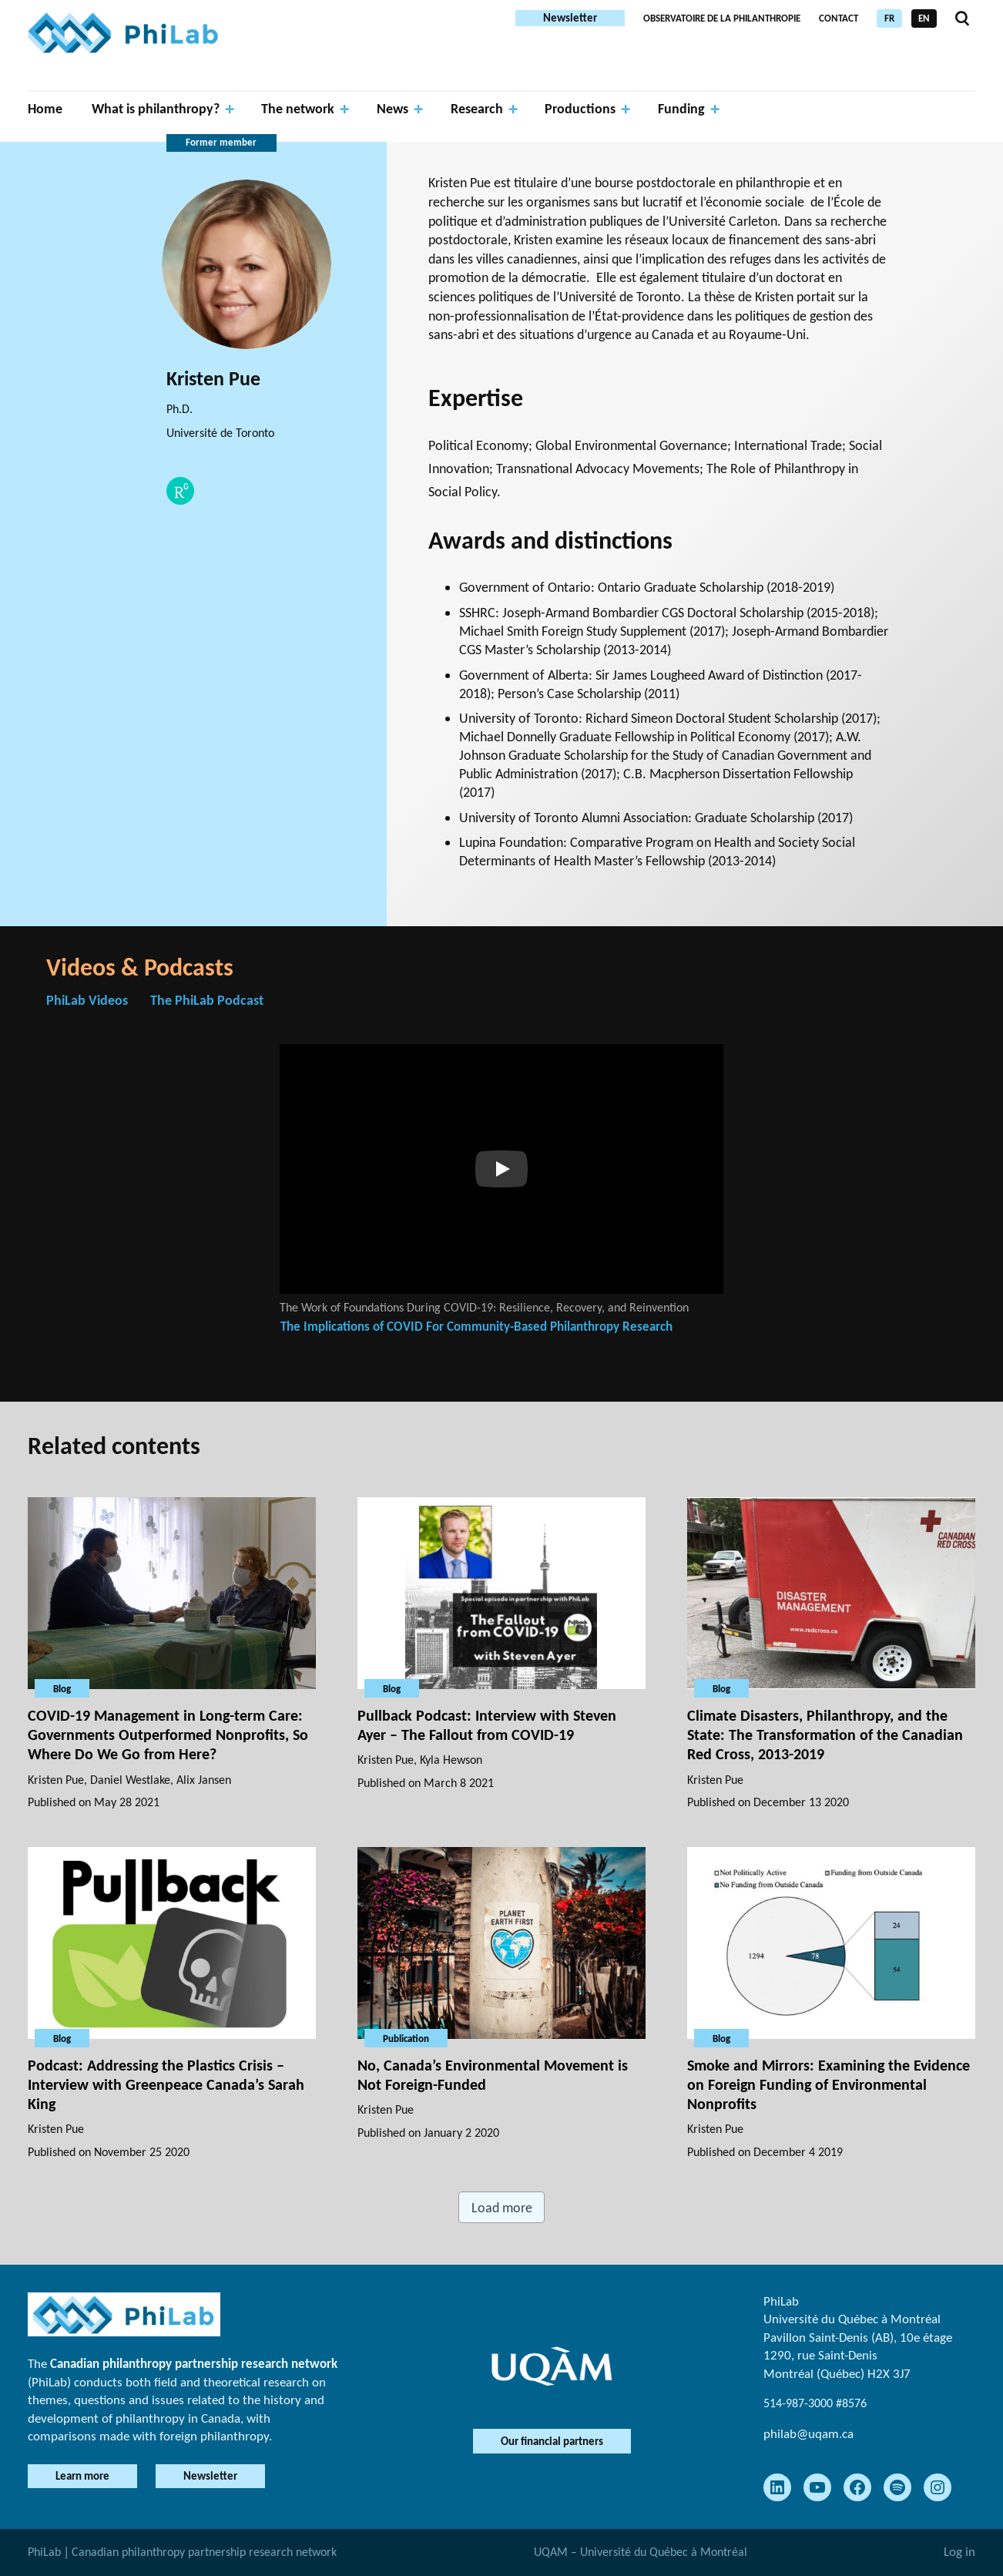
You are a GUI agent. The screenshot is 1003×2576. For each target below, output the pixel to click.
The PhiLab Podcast (206, 1000)
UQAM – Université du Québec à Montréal (640, 2551)
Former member (221, 142)
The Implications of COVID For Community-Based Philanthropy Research (476, 1326)
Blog (62, 1688)
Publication (406, 2038)
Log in (959, 2552)
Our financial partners (551, 2440)
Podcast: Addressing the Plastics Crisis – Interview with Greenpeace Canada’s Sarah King (166, 2083)
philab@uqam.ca (808, 2434)
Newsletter (570, 18)
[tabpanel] (502, 1214)
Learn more (85, 2476)
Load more (501, 2207)
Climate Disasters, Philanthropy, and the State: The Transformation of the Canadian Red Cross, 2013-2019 (825, 1733)
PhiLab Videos (87, 1000)
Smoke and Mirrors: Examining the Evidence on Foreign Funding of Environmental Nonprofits (828, 2083)
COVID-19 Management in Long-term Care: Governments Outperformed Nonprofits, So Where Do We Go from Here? (168, 1733)
